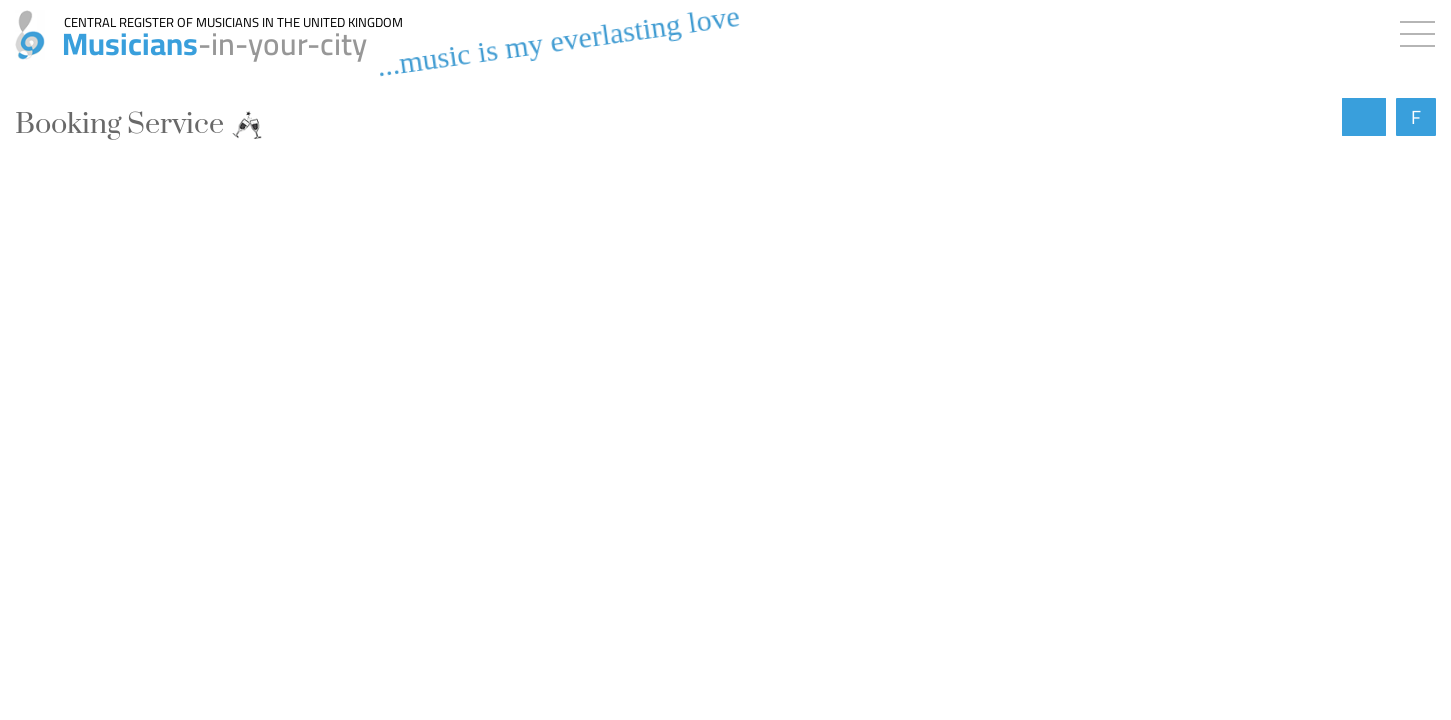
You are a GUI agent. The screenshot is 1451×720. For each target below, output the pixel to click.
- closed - (123, 679)
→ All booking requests (715, 562)
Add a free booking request (170, 382)
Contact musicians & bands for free (198, 470)
